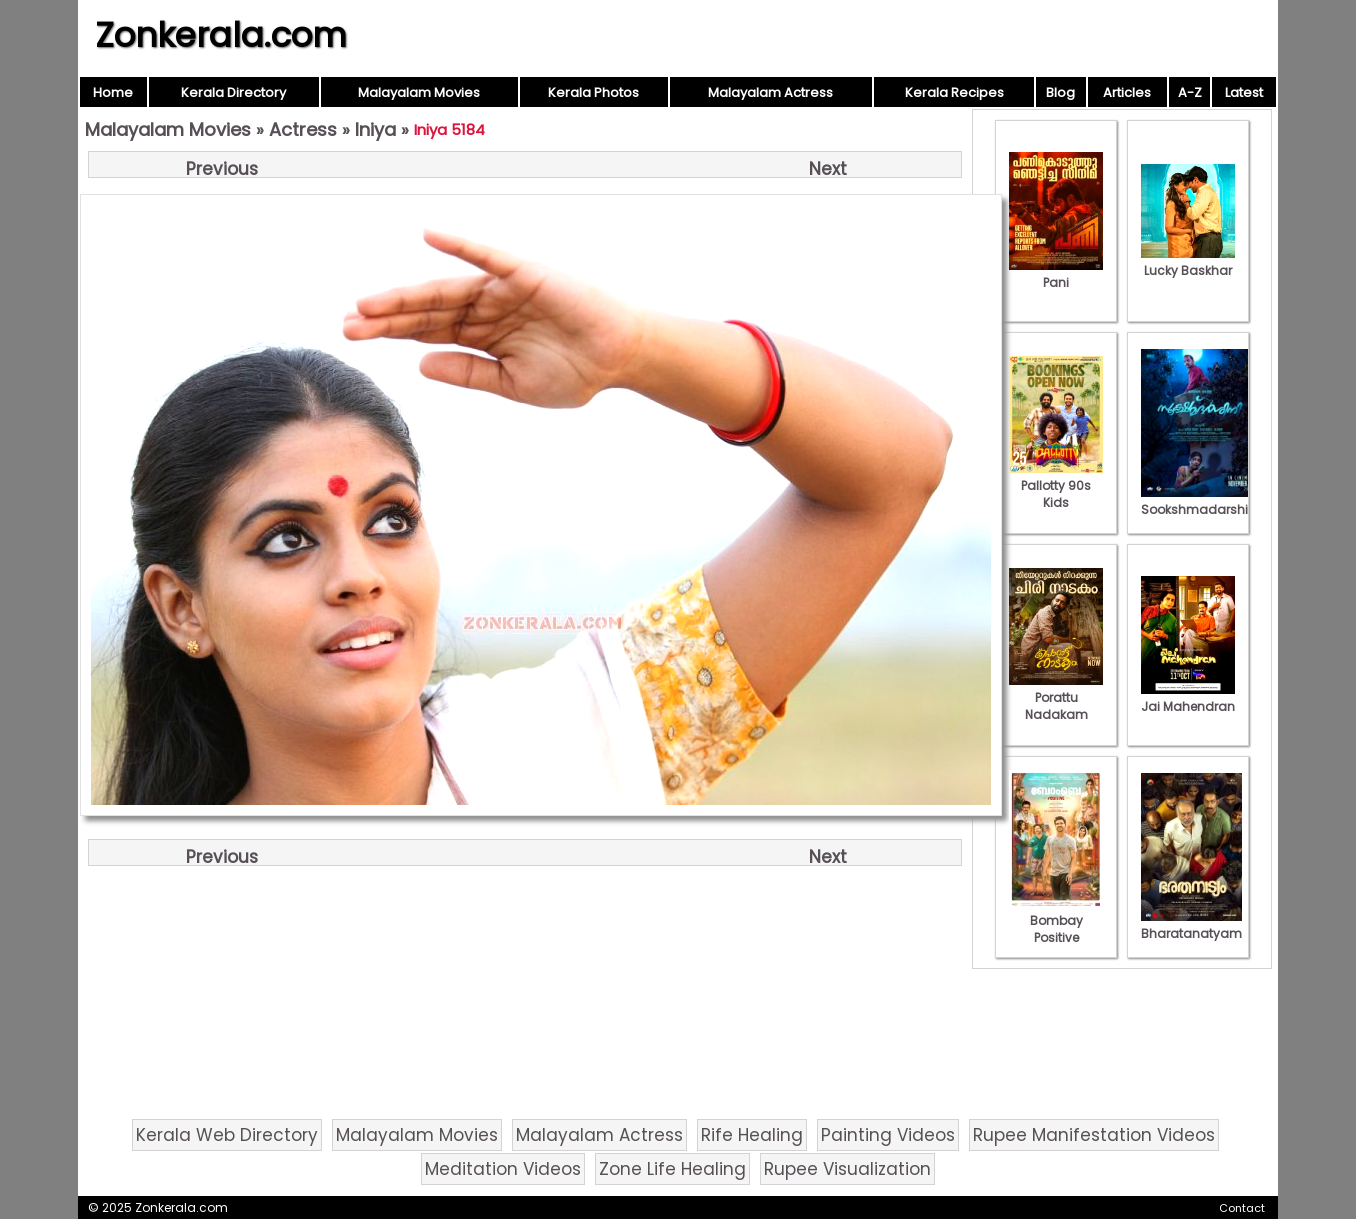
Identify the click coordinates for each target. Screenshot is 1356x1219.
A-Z (1190, 92)
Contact (1242, 1208)
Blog (1060, 92)
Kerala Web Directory (227, 1135)
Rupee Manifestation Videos (1094, 1135)
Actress (303, 129)
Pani (1056, 274)
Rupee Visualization (847, 1169)
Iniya (375, 129)
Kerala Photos (593, 92)
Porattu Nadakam (1056, 697)
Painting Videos (888, 1135)
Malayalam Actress (770, 92)
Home (113, 92)
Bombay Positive (1056, 920)
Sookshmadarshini (1200, 501)
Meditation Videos (503, 1169)
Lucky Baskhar (1188, 262)
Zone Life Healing (672, 1169)
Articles (1127, 92)
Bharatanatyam (1191, 925)
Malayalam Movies (419, 92)
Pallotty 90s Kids (1056, 485)
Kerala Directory (233, 92)
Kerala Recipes (954, 92)
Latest (1244, 92)
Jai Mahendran (1188, 698)
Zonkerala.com (221, 35)
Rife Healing (752, 1135)
